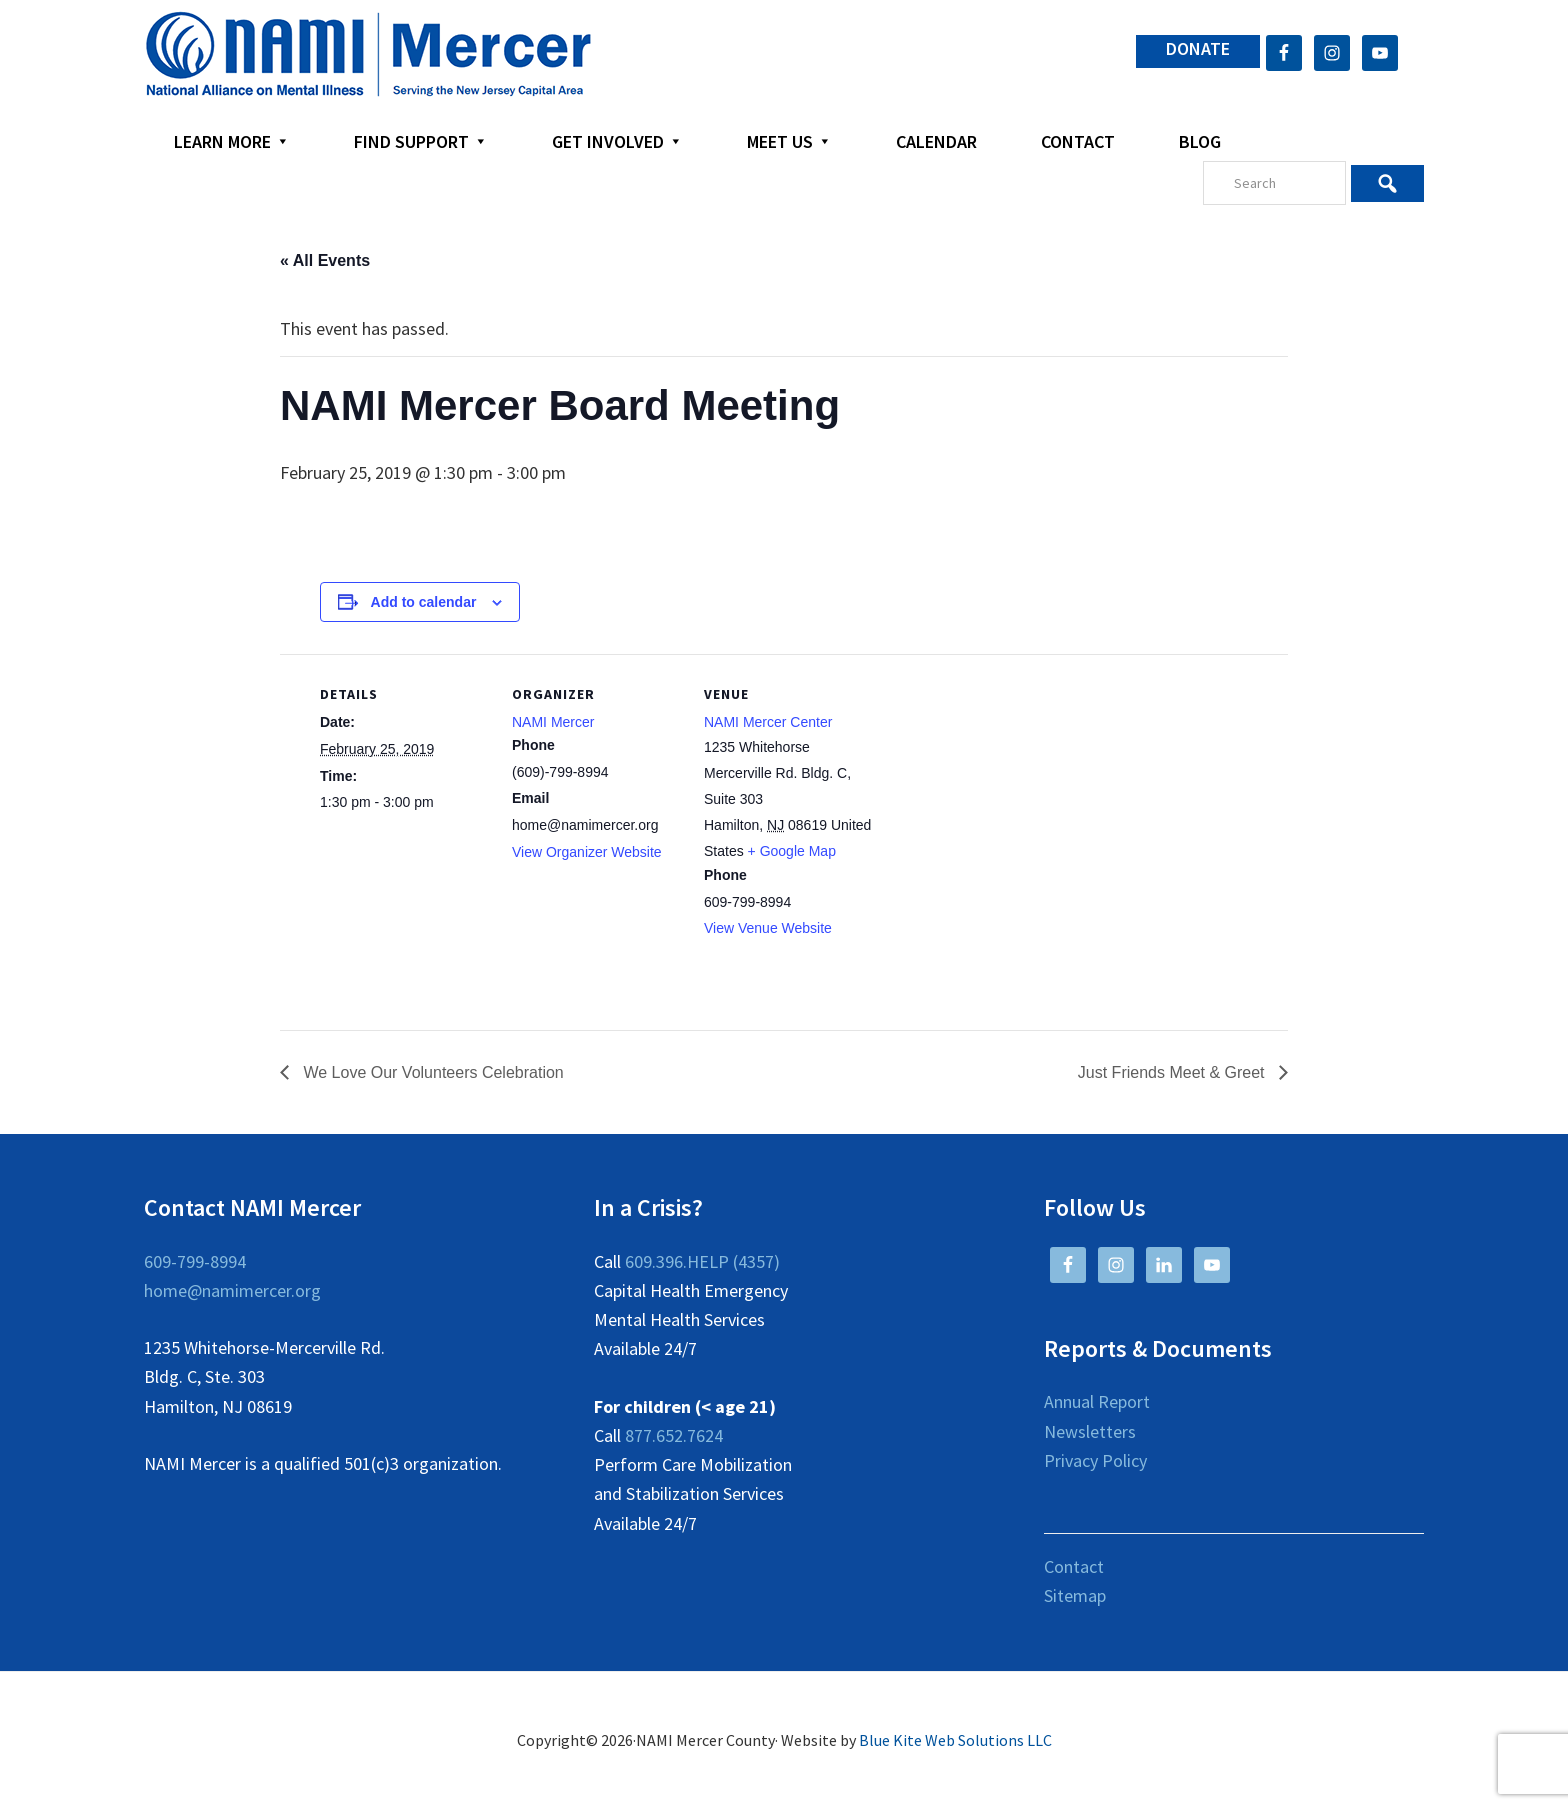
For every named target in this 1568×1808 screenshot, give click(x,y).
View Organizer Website (587, 852)
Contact (1074, 1566)
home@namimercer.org (232, 1290)
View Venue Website (768, 928)
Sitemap (1075, 1595)
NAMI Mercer (553, 722)
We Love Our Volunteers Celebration (431, 1072)
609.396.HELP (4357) (702, 1261)
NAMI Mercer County (368, 55)
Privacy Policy (1095, 1460)
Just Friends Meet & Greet (1173, 1072)
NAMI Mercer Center (768, 722)
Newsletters (1090, 1431)
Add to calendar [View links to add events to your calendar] (424, 602)
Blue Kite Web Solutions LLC (955, 1740)
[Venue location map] (1001, 791)
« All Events (325, 260)
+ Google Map (792, 851)
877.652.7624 (674, 1435)
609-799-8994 (195, 1261)
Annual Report (1097, 1401)
